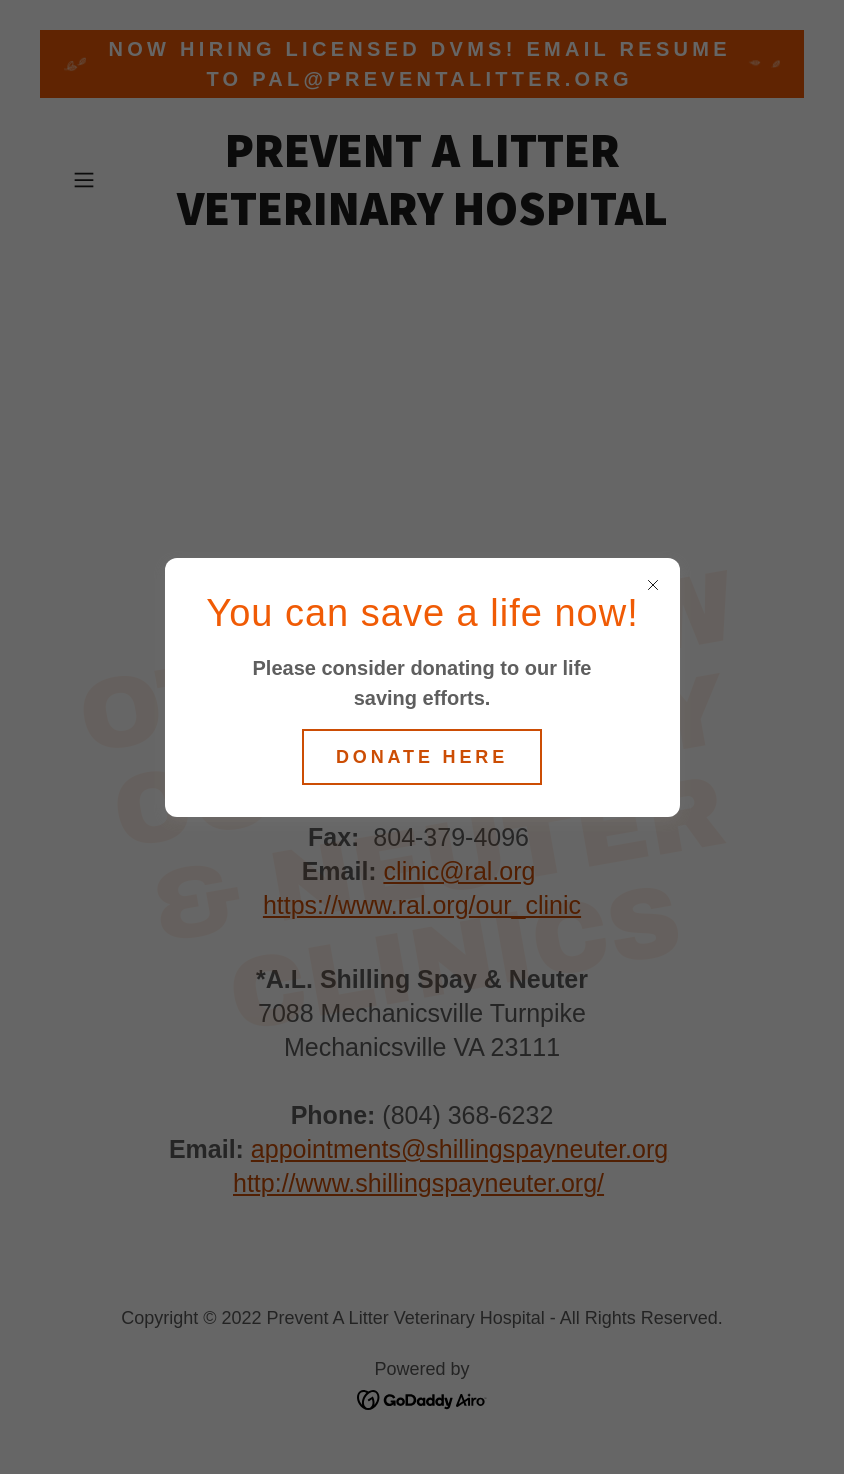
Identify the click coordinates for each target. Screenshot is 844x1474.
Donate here (422, 757)
